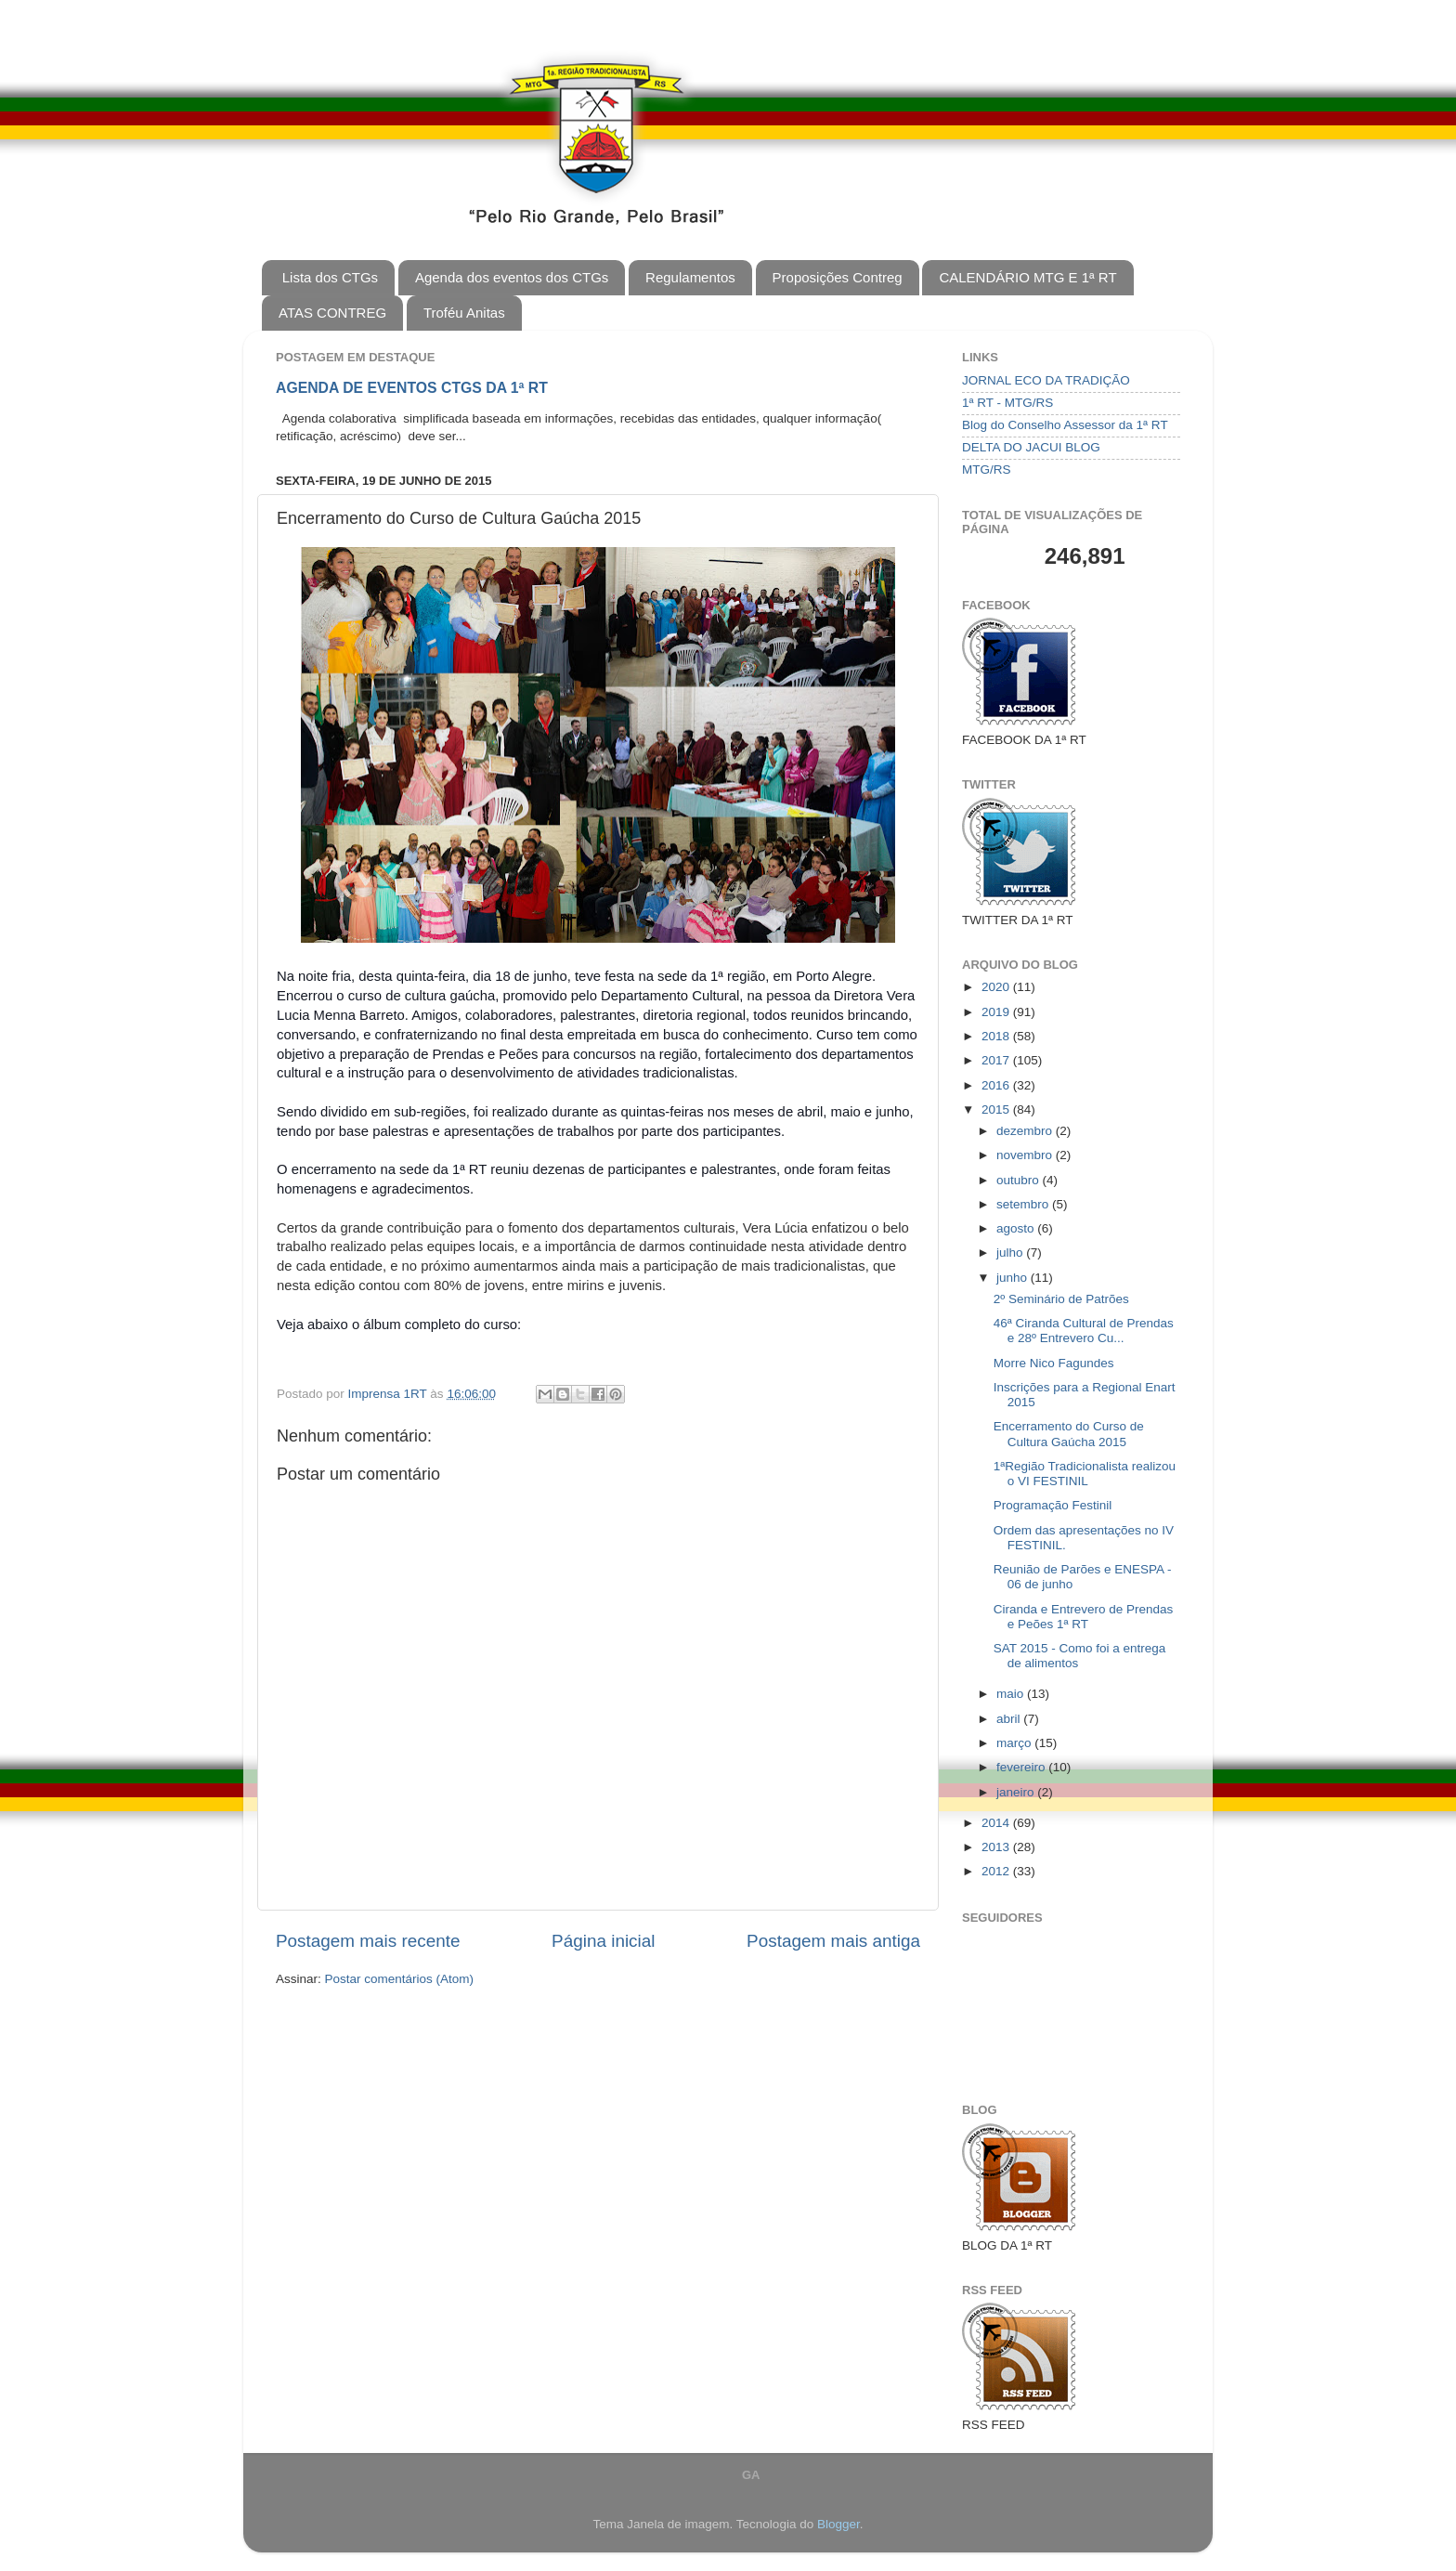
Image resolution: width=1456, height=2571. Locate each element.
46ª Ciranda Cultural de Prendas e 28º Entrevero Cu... (1084, 1330)
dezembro (1026, 1131)
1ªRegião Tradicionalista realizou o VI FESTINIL (1085, 1473)
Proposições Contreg (838, 277)
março (1015, 1743)
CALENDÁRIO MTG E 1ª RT (1027, 277)
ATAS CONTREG (332, 312)
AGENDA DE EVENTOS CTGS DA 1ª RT (412, 388)
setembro (1024, 1204)
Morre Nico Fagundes (1054, 1363)
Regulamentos (690, 277)
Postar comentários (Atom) (399, 1979)
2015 (997, 1109)
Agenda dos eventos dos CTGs (511, 277)
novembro (1026, 1155)
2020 (997, 987)
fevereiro (1022, 1767)
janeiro (1016, 1792)
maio (1011, 1694)
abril (1009, 1719)
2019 (997, 1012)
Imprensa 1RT (389, 1394)
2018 (997, 1036)
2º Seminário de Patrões (1061, 1299)
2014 (997, 1823)
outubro (1019, 1180)
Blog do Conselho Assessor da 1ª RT (1065, 425)
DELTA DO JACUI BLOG (1031, 447)
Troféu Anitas (464, 312)
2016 (997, 1085)
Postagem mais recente (368, 1941)
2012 (997, 1871)
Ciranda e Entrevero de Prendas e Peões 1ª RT (1084, 1616)
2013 (997, 1847)
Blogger (838, 2524)
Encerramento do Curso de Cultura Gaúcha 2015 (1069, 1433)
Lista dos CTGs (330, 277)
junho (1013, 1278)
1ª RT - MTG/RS (1007, 403)
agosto (1016, 1228)
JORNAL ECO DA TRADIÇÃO (1046, 380)
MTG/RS (986, 469)
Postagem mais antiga (833, 1941)
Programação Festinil (1053, 1505)
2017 (997, 1060)
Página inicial (603, 1941)
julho (1011, 1252)
